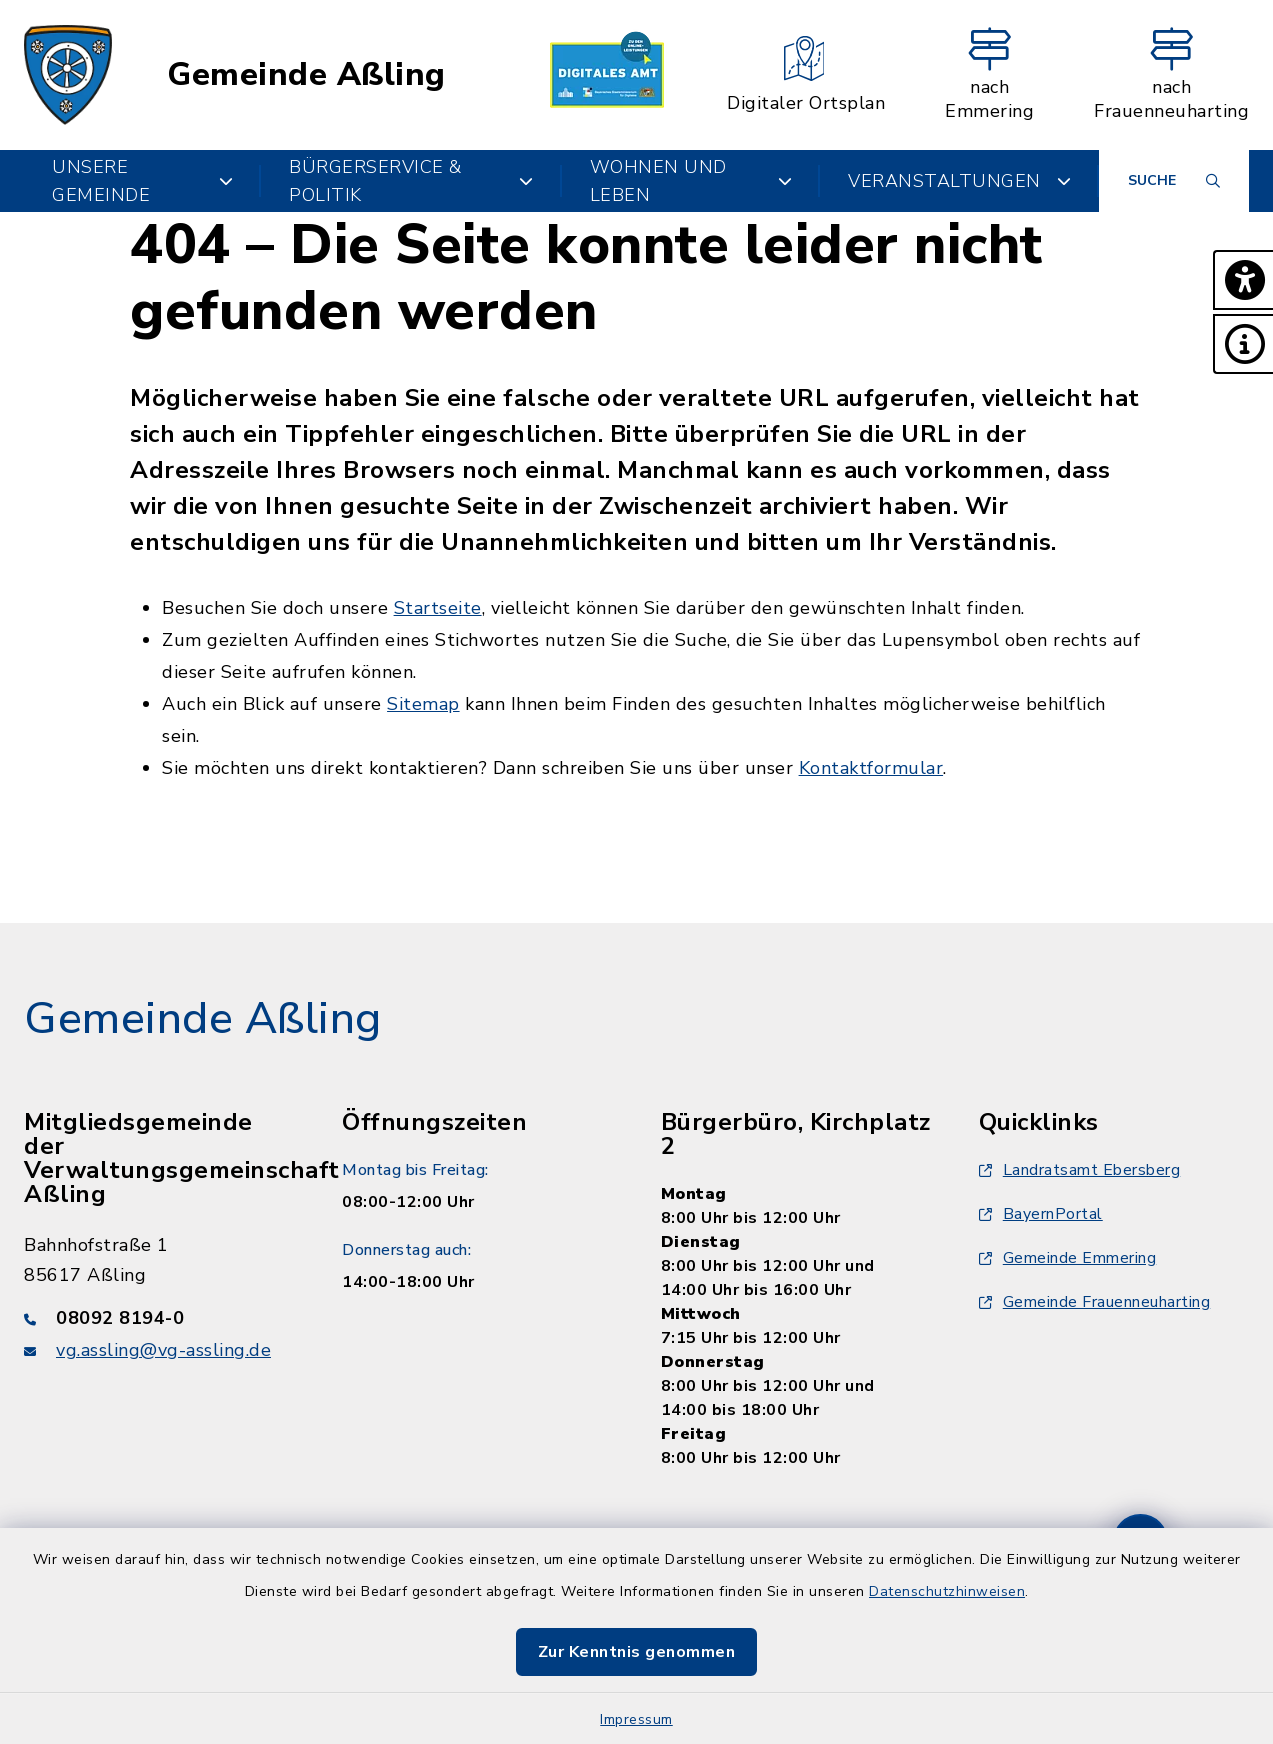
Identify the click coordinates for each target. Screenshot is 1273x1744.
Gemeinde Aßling (306, 75)
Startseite (438, 608)
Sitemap (423, 704)
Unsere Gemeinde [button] (142, 181)
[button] (1243, 280)
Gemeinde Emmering (1068, 1258)
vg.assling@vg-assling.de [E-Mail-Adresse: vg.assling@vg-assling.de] (163, 1350)
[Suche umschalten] (1174, 181)
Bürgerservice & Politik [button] (411, 181)
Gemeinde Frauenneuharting (1095, 1302)
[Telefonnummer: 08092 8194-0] (159, 1318)
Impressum (636, 1719)
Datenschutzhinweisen (947, 1591)
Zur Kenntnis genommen (637, 1652)
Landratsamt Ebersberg (1080, 1170)
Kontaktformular (871, 768)
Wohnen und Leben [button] (691, 181)
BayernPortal (1041, 1214)
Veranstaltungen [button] (959, 181)
